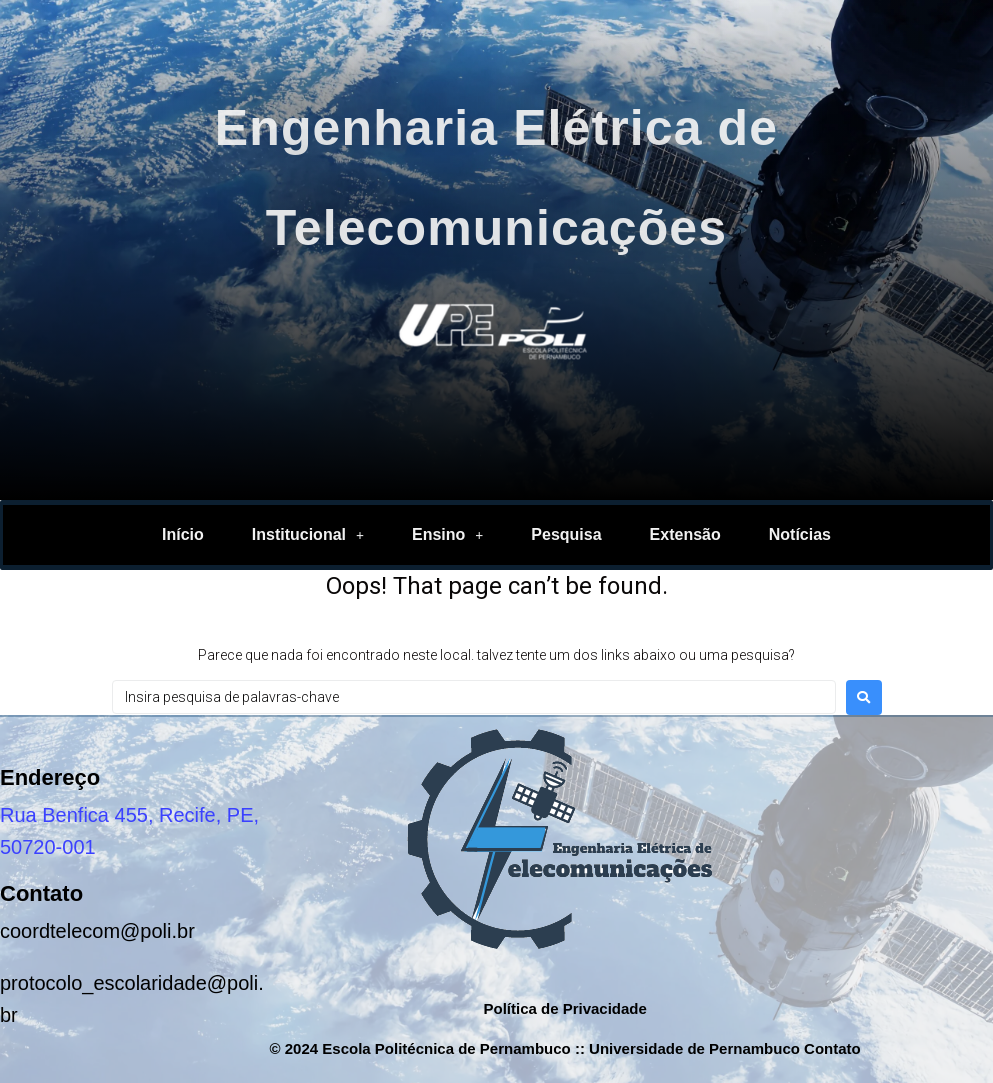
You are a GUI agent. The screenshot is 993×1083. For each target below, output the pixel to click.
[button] (308, 535)
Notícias (800, 534)
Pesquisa (566, 534)
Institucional (308, 534)
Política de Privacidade (564, 1008)
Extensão (685, 534)
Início (183, 534)
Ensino (447, 534)
